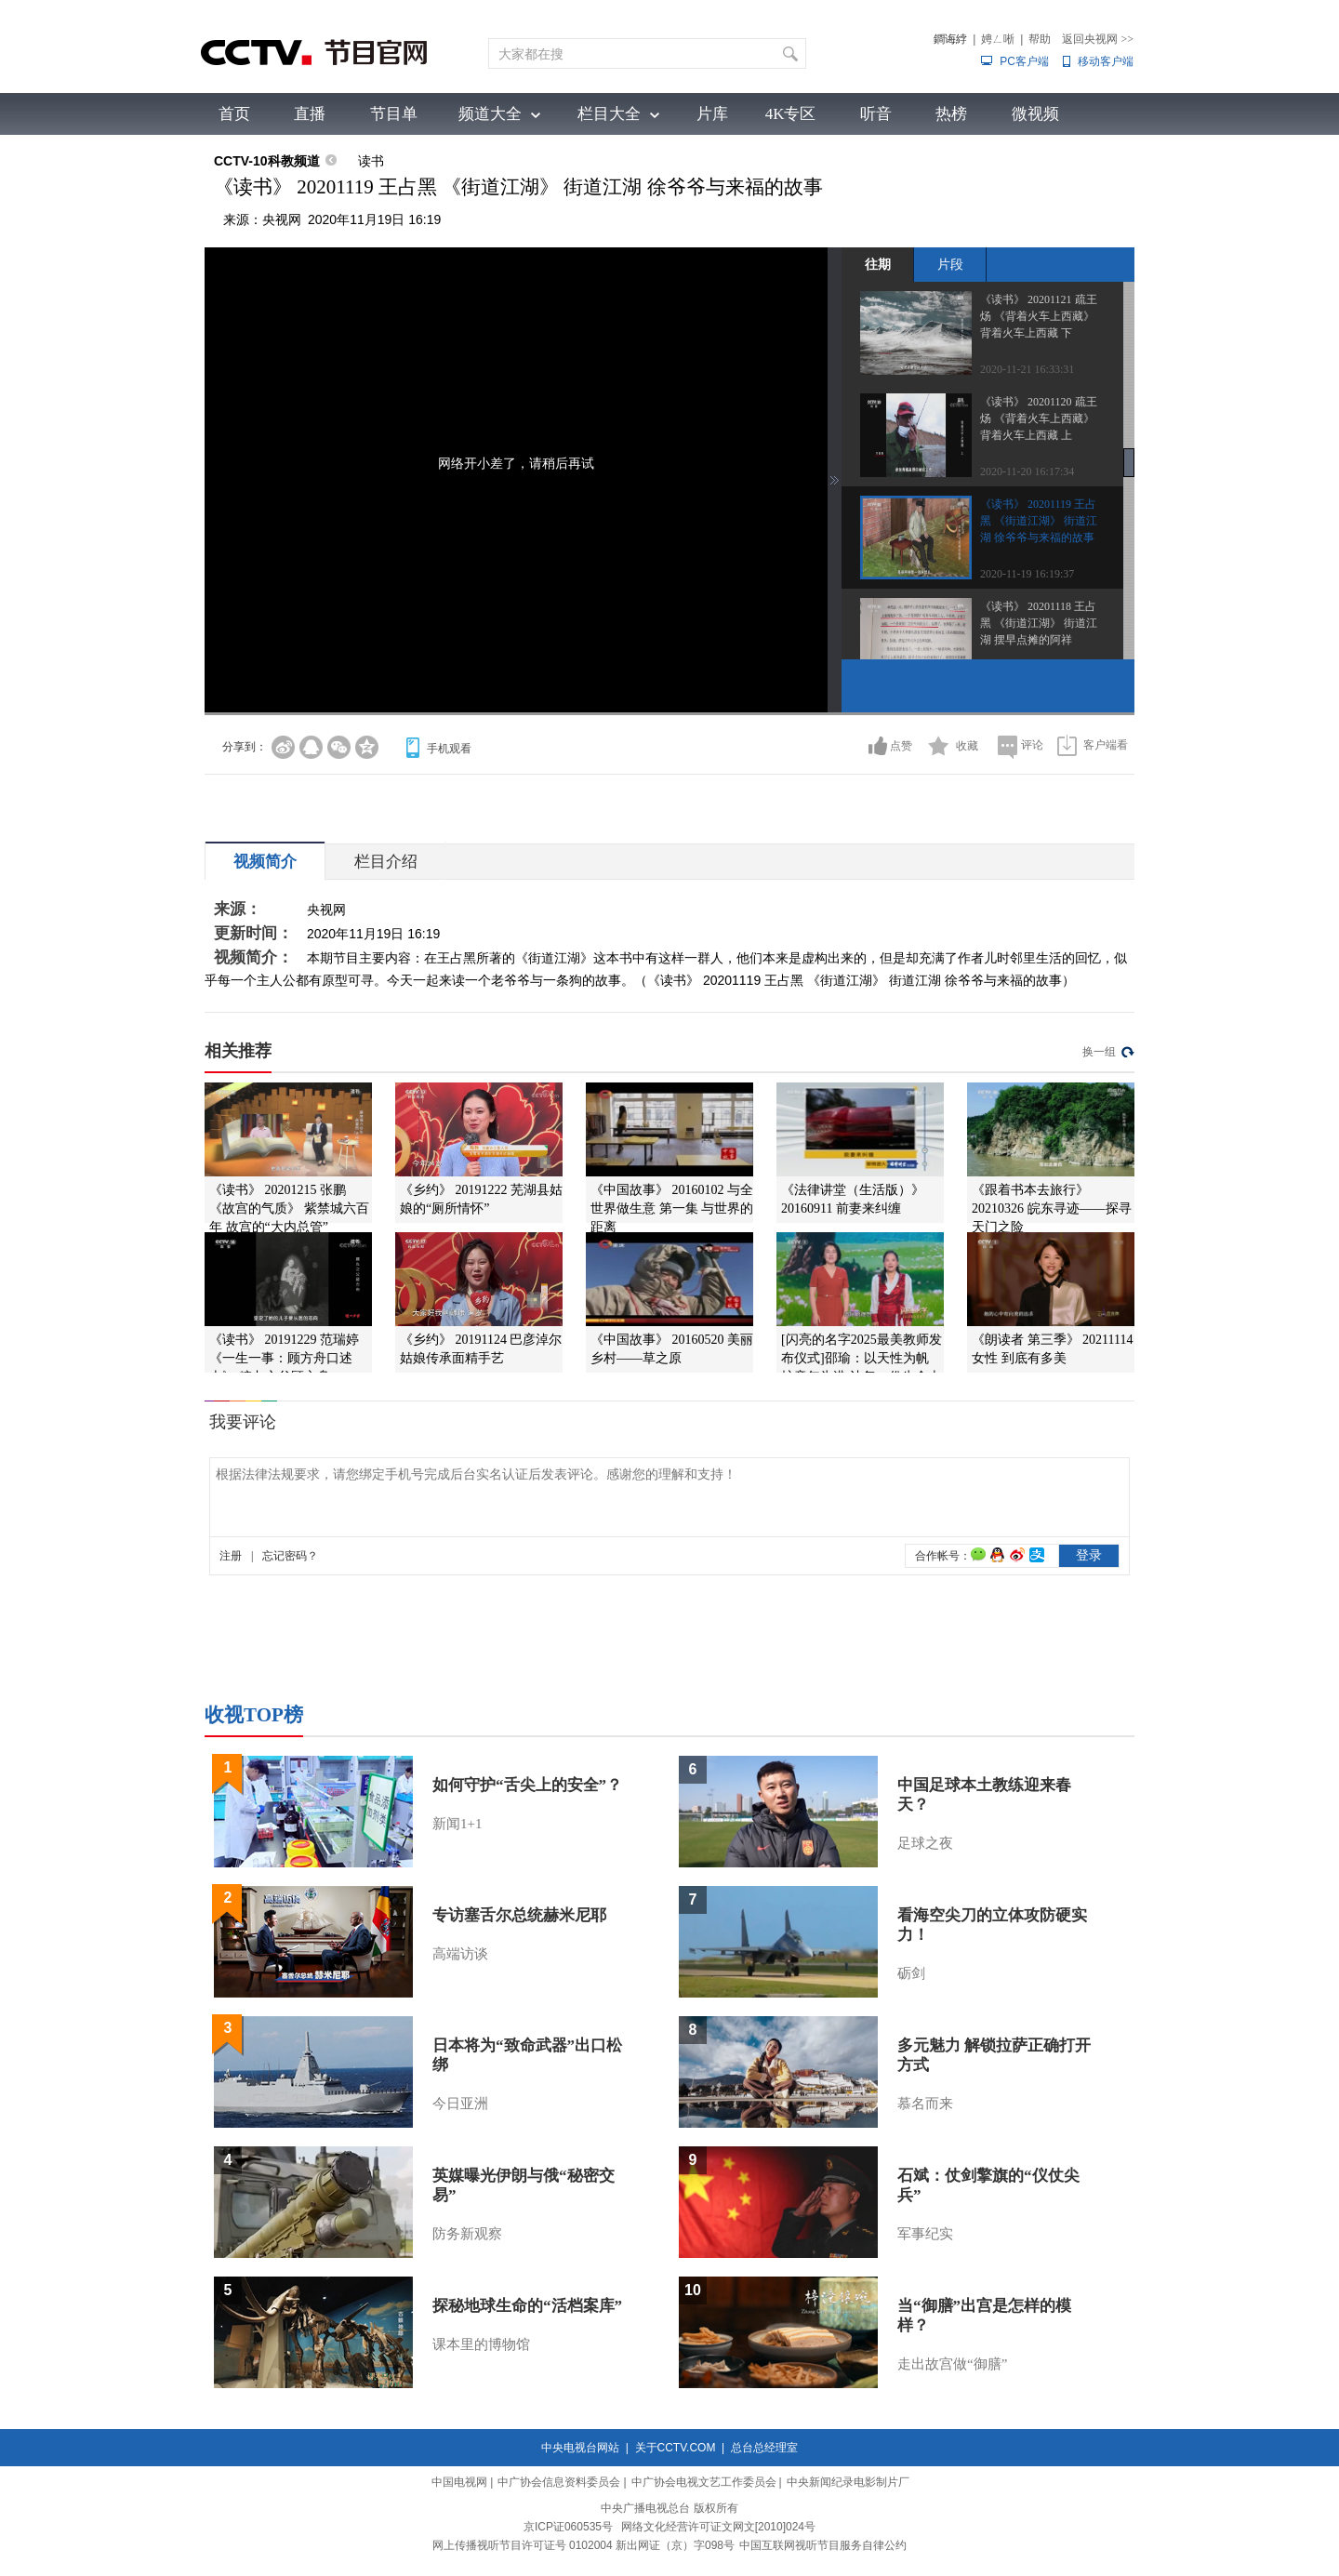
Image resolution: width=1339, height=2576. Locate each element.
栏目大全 (609, 114)
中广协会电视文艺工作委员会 (703, 2482)
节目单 (394, 114)
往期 (878, 264)
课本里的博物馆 (481, 2344)
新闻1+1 (457, 1823)
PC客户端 (1024, 61)
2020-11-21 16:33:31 (1027, 369)
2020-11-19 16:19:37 (1027, 573)
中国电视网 (459, 2482)
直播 (309, 114)
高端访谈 (460, 1953)
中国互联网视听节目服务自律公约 (823, 2545)
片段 (950, 264)
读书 (371, 160)
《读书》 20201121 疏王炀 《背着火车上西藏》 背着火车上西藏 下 (1038, 316)
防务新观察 (467, 2233)
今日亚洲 (460, 2103)
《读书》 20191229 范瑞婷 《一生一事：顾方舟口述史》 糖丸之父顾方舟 (284, 1358)
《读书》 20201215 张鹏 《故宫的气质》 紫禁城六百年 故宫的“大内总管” (289, 1208)
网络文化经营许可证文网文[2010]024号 (718, 2526)
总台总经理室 (764, 2447)
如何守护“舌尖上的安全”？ (527, 1785)
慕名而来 (925, 2103)
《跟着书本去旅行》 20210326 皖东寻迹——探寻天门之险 (1052, 1208)
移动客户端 (1106, 61)
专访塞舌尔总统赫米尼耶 (519, 1915)
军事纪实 (925, 2233)
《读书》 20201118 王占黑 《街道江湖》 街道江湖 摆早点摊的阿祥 (1038, 623)
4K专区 (790, 114)
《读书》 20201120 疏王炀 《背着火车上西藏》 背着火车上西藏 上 (1038, 418)
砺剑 (911, 1973)
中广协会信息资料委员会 (558, 2482)
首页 (234, 114)
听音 (876, 114)
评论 (1032, 744)
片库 (712, 114)
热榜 (951, 114)
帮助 (1039, 39)
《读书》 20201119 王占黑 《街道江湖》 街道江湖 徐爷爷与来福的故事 (1038, 521)
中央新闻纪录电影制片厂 (848, 2482)
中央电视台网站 (580, 2447)
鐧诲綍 (950, 39)
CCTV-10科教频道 (267, 160)
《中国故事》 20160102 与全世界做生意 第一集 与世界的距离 (671, 1208)
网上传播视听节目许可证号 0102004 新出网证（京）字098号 (583, 2545)
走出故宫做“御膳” (952, 2364)
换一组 (1099, 1051)
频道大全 (490, 114)
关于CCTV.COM (675, 2447)
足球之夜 (925, 1843)
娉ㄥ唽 (997, 39)
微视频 (1035, 114)
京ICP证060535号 (568, 2526)
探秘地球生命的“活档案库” (527, 2306)
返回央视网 (1098, 39)
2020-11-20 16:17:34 (1027, 471)
